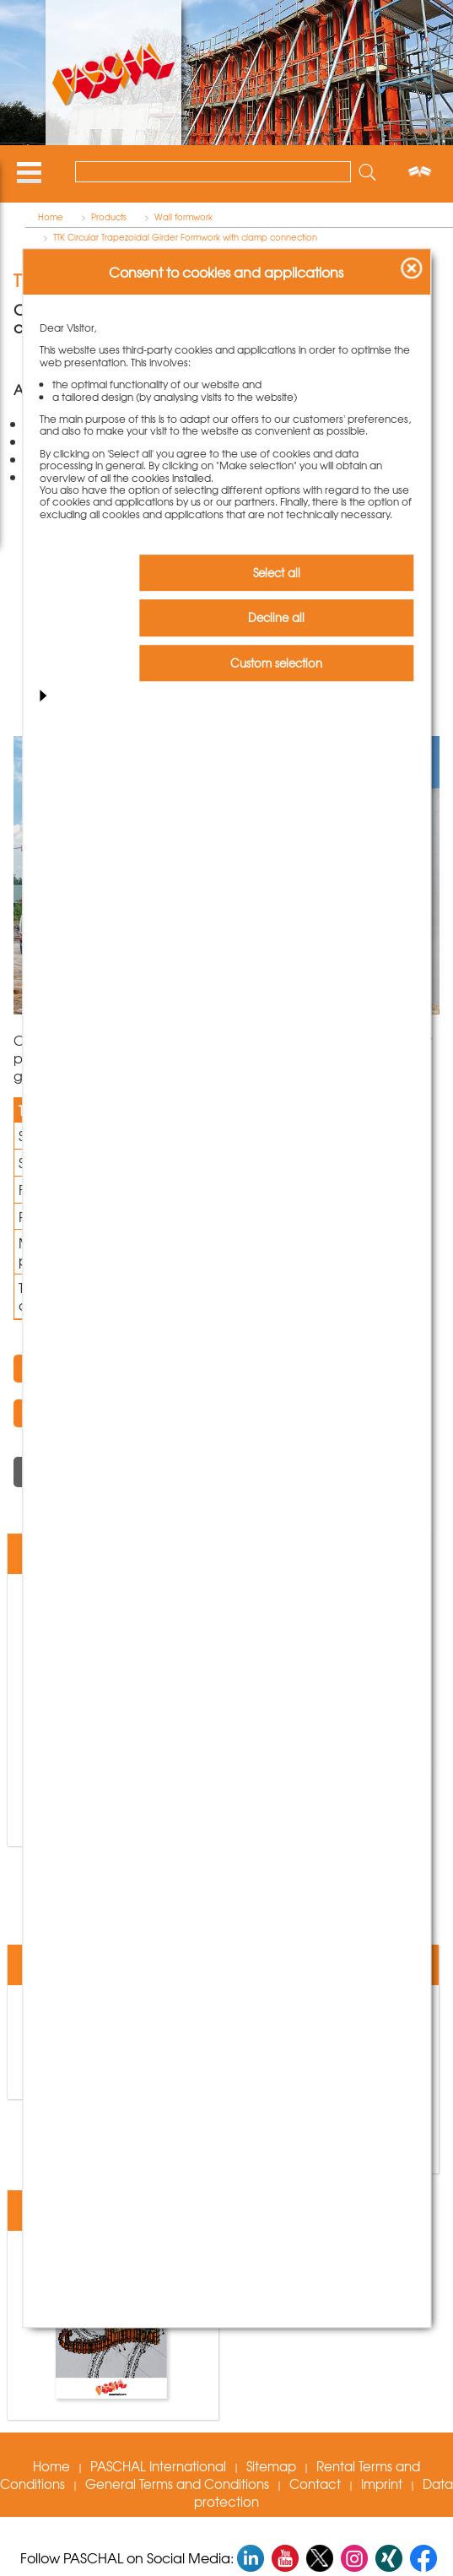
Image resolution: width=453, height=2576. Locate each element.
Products (109, 217)
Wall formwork (183, 217)
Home (50, 217)
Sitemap (271, 2466)
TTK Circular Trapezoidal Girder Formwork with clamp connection (185, 237)
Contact (315, 2484)
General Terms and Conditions (177, 2484)
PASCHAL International (158, 2466)
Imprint (381, 2484)
